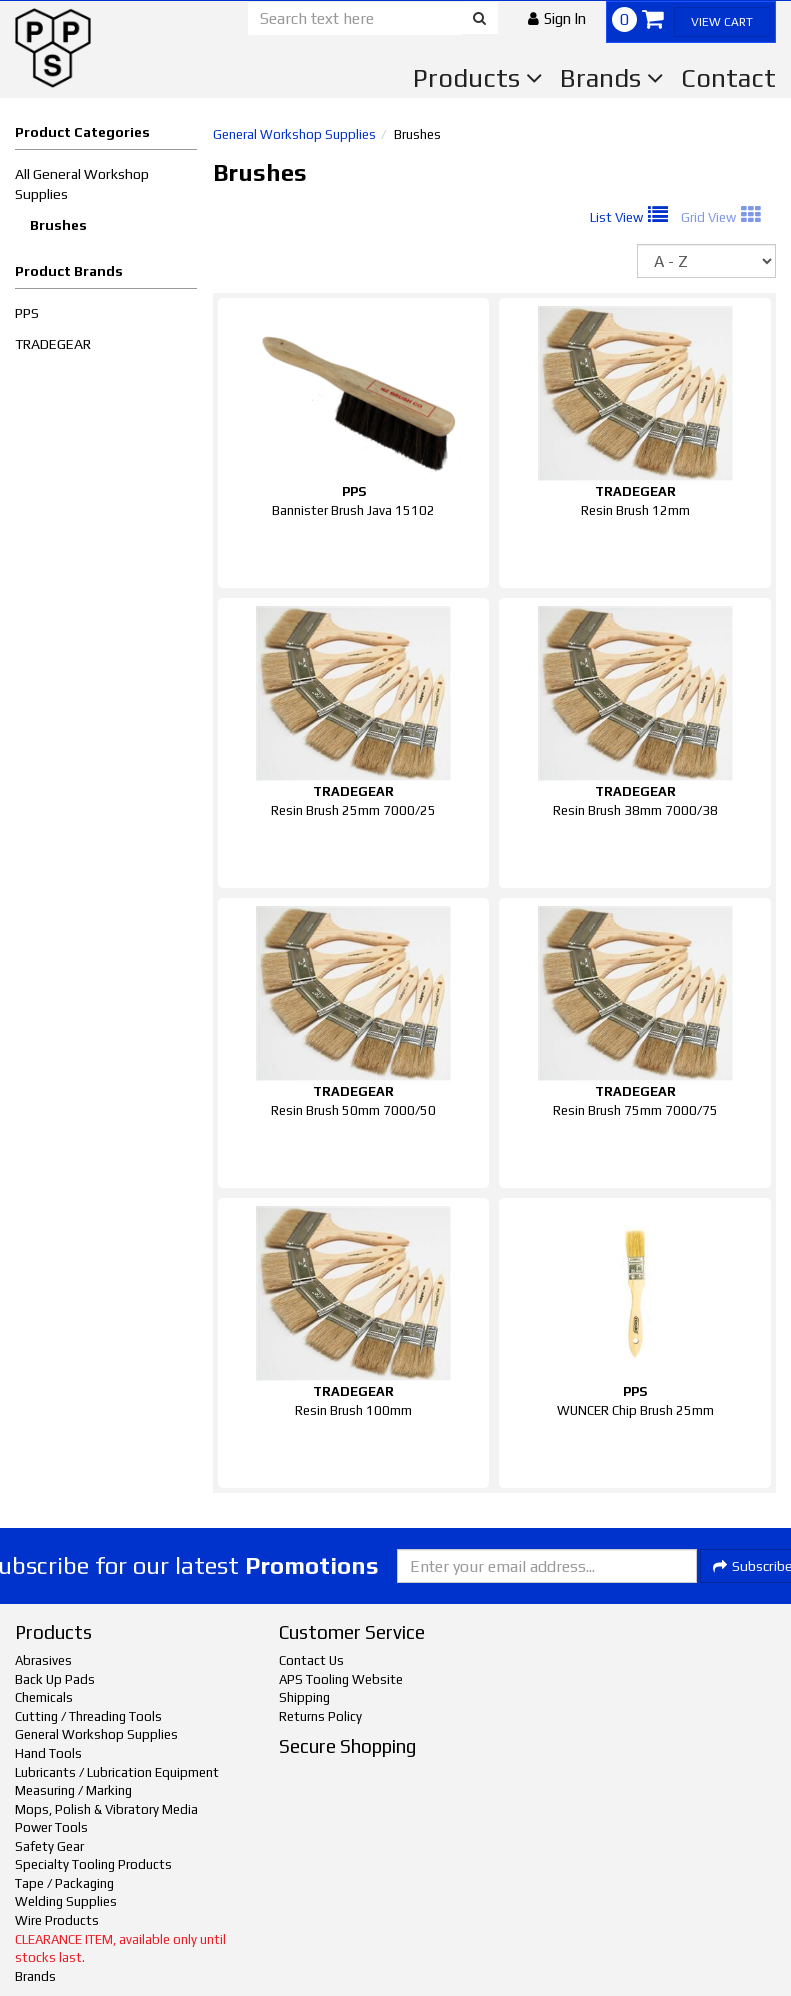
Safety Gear (49, 1846)
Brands (612, 78)
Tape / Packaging (64, 1883)
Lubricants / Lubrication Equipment (117, 1772)
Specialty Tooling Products (93, 1864)
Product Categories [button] (82, 132)
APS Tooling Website (341, 1679)
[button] (557, 18)
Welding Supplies (66, 1901)
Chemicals (44, 1697)
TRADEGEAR (53, 344)
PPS (27, 313)
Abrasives (43, 1660)
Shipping (304, 1697)
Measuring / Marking (73, 1790)
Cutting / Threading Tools (88, 1716)
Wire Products (57, 1920)
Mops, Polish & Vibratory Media (106, 1809)
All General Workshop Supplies (82, 184)
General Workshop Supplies (294, 134)
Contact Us (311, 1660)
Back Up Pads (55, 1679)
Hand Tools (48, 1753)
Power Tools (51, 1827)
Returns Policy (320, 1716)
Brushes (58, 225)
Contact (728, 78)
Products (478, 78)
